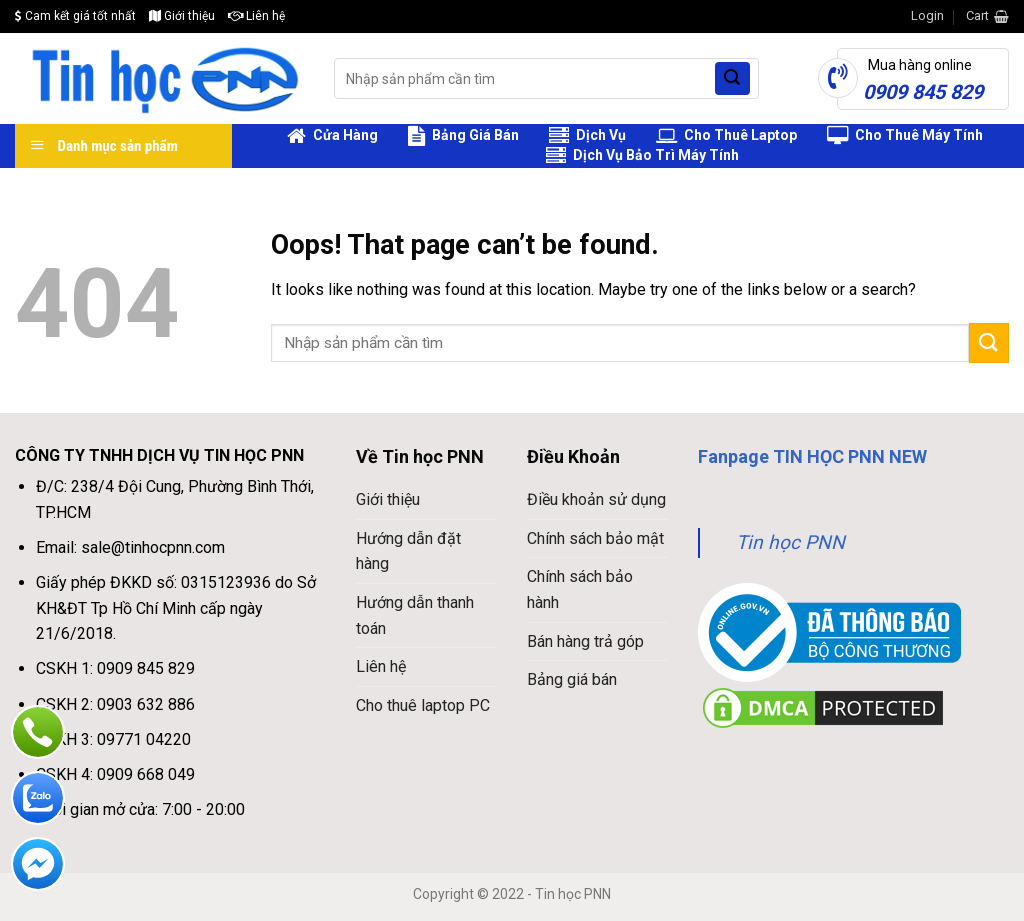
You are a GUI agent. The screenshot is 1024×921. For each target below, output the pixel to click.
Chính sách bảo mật (595, 538)
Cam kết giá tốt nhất (75, 16)
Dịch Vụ (587, 136)
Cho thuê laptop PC (423, 705)
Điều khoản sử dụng (596, 499)
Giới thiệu (182, 16)
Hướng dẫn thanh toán (415, 615)
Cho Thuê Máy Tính (905, 136)
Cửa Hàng (332, 136)
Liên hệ (256, 16)
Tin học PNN (790, 542)
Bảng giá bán (572, 679)
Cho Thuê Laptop (726, 136)
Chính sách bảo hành (580, 589)
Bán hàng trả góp (585, 641)
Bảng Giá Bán (463, 136)
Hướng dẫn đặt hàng (408, 551)
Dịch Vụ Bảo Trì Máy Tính (642, 156)
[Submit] (732, 79)
